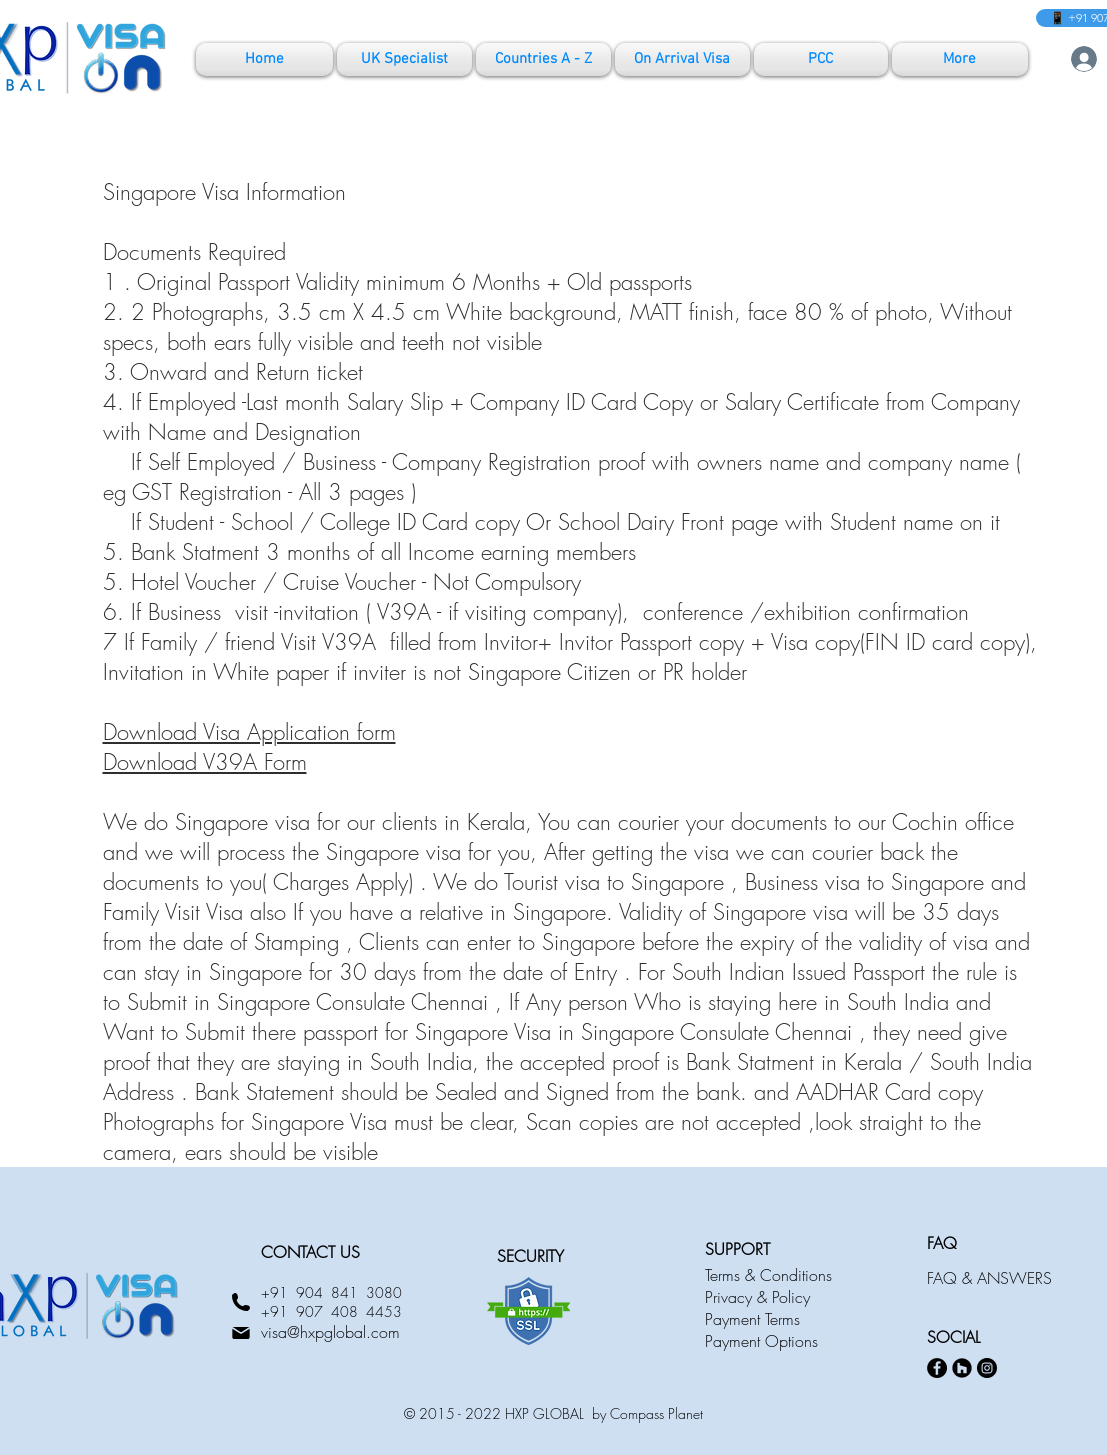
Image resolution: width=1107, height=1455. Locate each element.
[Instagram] (987, 1368)
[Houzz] (962, 1368)
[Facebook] (937, 1368)
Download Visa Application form (249, 732)
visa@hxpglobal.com (330, 1332)
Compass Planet (656, 1413)
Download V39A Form (205, 762)
